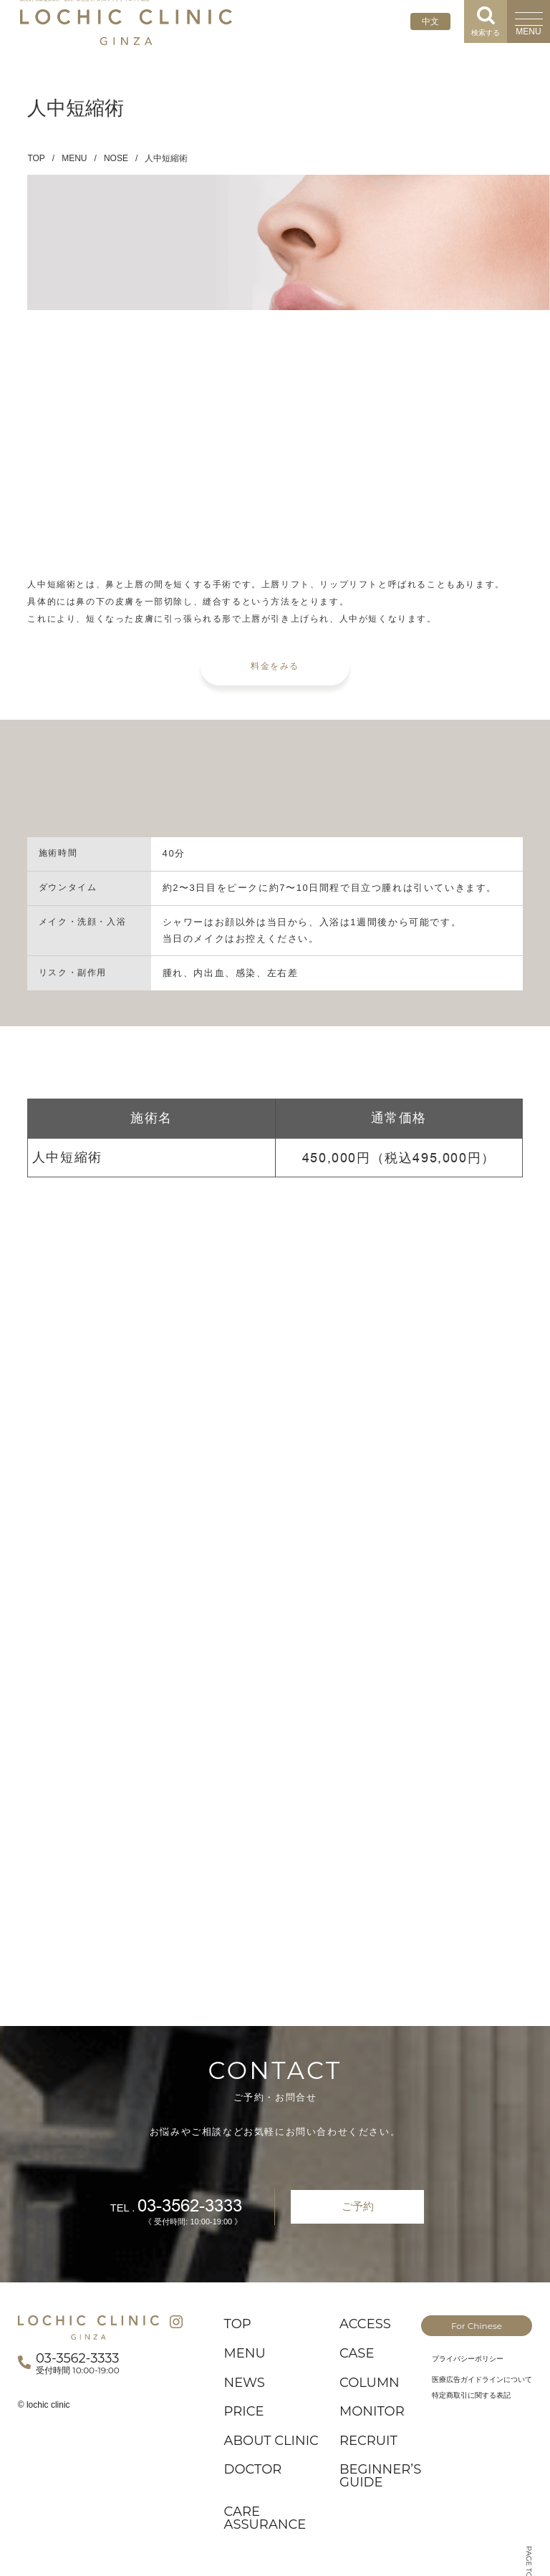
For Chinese (476, 2325)
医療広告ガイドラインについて (482, 2379)
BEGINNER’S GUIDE (380, 2475)
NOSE (116, 158)
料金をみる (275, 666)
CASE (356, 2353)
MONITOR (372, 2411)
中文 (430, 21)
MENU (74, 158)
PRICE (244, 2411)
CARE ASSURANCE (265, 2518)
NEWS (244, 2383)
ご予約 (358, 2206)
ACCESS (365, 2324)
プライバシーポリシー (467, 2358)
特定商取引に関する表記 (471, 2395)
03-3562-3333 (190, 2206)
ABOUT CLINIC (271, 2441)
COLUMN (369, 2383)
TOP (35, 158)
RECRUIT (368, 2441)
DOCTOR (253, 2469)
